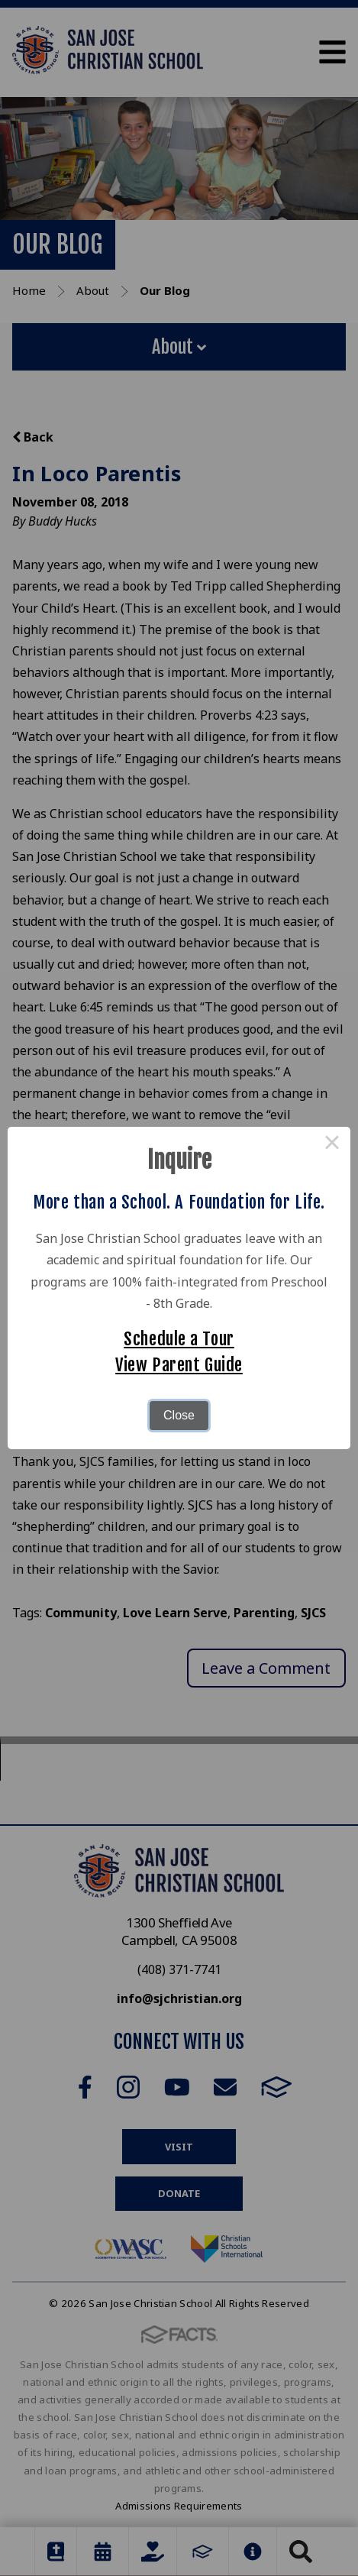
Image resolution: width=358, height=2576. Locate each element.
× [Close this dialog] (332, 1145)
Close (179, 1415)
